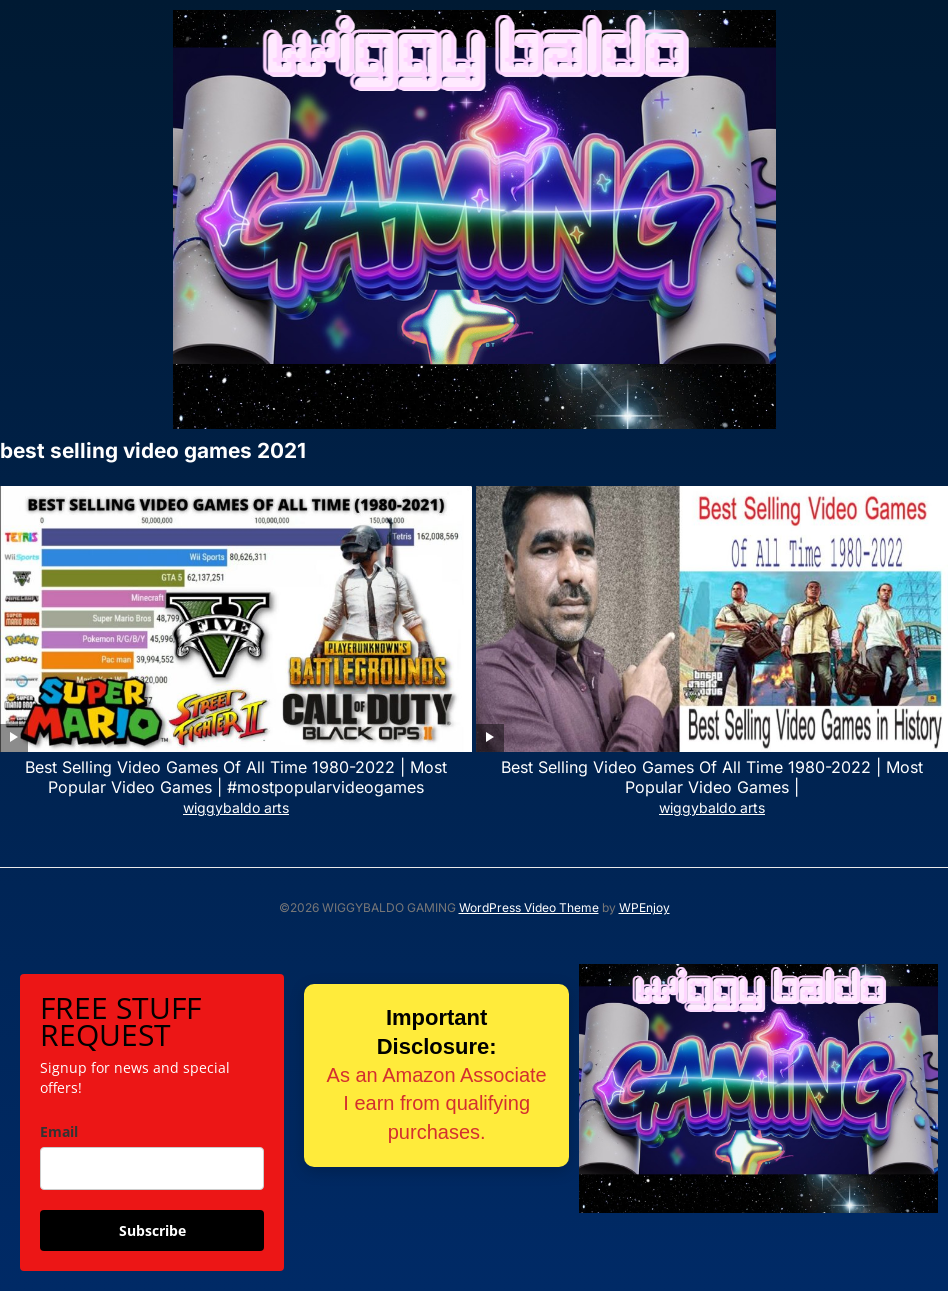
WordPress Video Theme (529, 907)
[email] (152, 1168)
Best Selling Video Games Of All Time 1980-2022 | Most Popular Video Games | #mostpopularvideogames (236, 777)
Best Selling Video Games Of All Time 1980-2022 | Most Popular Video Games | (712, 777)
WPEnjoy (644, 907)
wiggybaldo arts (236, 807)
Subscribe (152, 1230)
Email (59, 1131)
